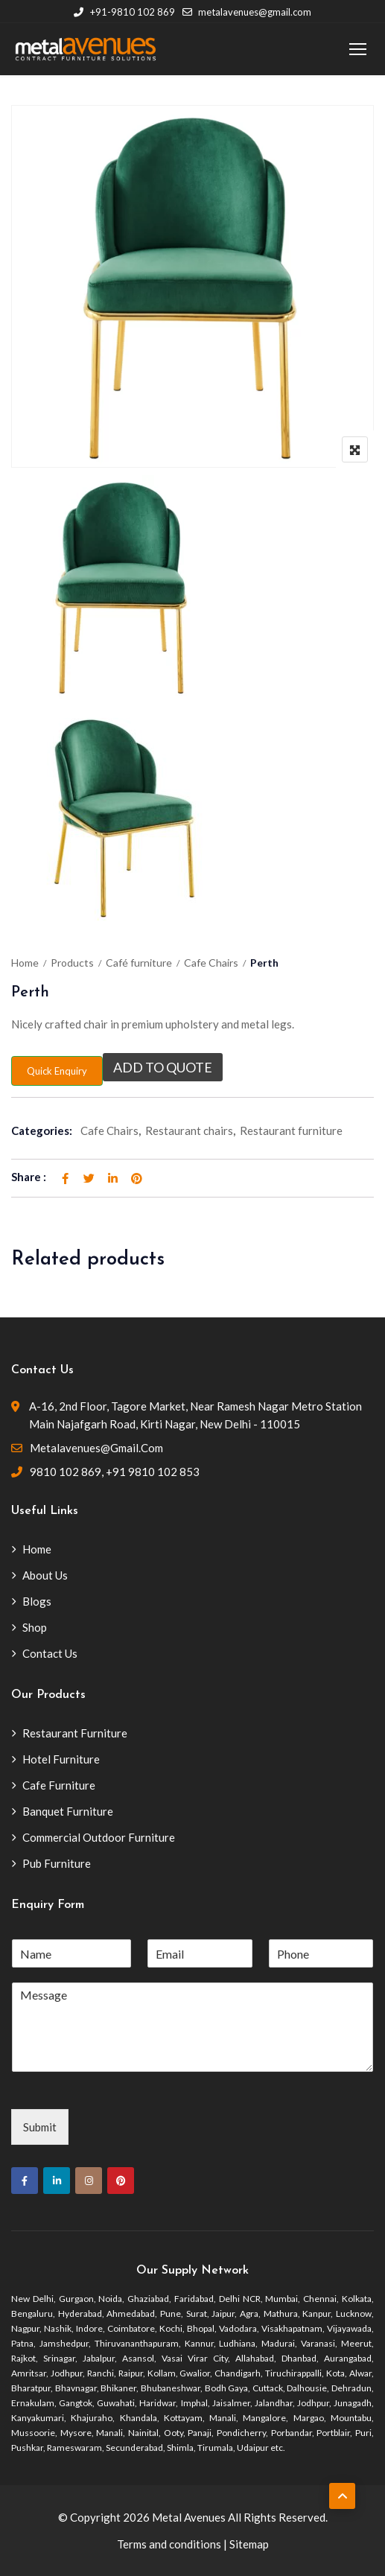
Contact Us (49, 1653)
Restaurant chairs (189, 1130)
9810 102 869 (65, 1471)
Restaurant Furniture (74, 1733)
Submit (40, 2127)
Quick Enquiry (57, 1071)
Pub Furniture (56, 1863)
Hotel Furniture (61, 1759)
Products (72, 962)
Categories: (41, 1130)
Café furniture (139, 962)
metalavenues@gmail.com (246, 12)
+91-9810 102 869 (124, 12)
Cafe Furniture (58, 1785)
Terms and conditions (169, 2544)
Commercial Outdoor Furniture (98, 1837)
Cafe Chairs (211, 962)
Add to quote (162, 1067)
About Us (45, 1575)
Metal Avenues (189, 2517)
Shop (34, 1627)
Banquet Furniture (67, 1811)
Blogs (36, 1601)
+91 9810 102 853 (153, 1471)
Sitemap (249, 2544)
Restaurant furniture (291, 1130)
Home (25, 962)
